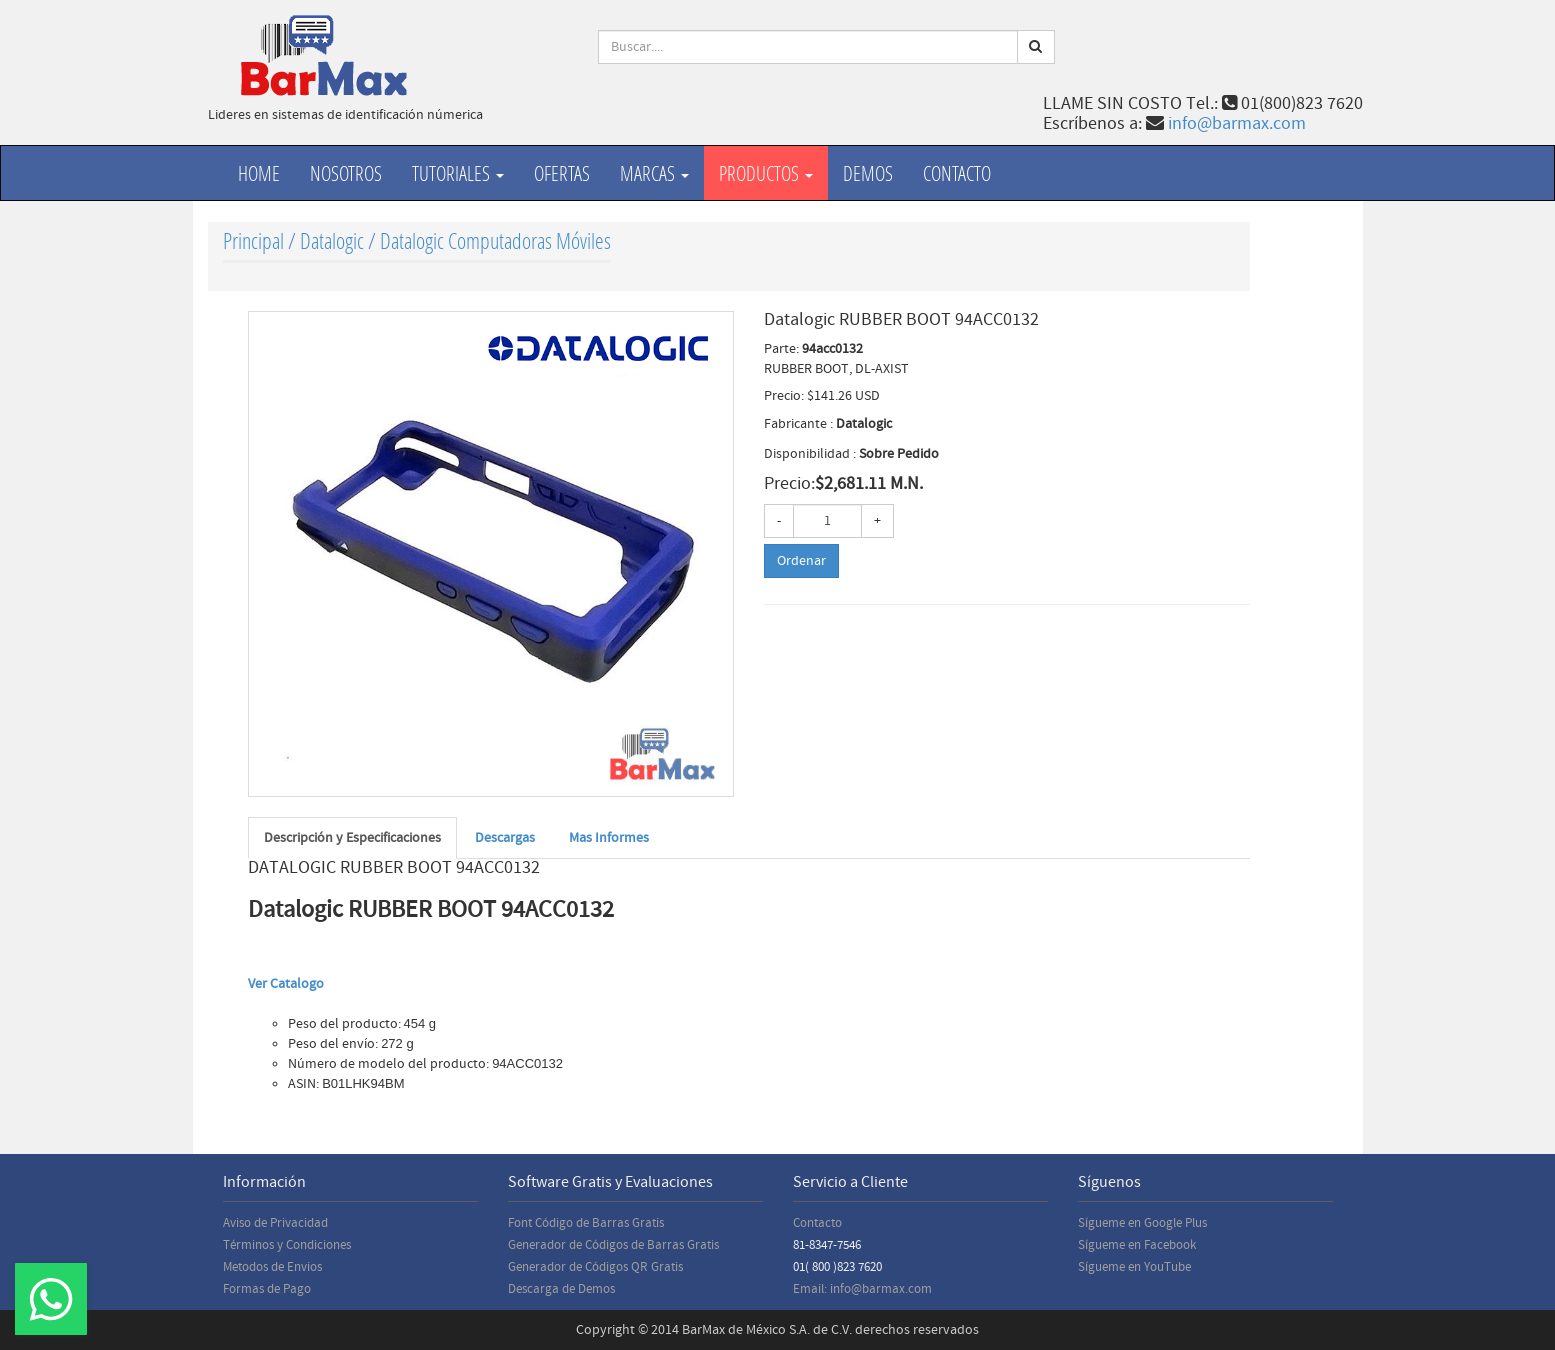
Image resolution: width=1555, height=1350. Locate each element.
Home (259, 173)
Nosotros (346, 173)
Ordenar (801, 561)
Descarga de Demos (561, 1289)
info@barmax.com (1237, 123)
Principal (253, 240)
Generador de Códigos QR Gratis (595, 1267)
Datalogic (332, 240)
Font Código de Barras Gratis (586, 1223)
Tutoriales (458, 173)
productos (766, 173)
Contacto (957, 173)
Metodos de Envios (272, 1267)
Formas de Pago (267, 1289)
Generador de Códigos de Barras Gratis (613, 1245)
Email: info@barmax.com (862, 1289)
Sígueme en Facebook (1137, 1245)
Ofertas (562, 173)
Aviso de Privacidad (275, 1223)
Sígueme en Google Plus (1142, 1223)
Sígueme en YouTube (1134, 1267)
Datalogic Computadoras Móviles (495, 240)
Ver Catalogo (286, 984)
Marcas (654, 173)
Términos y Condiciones (287, 1245)
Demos (868, 173)
